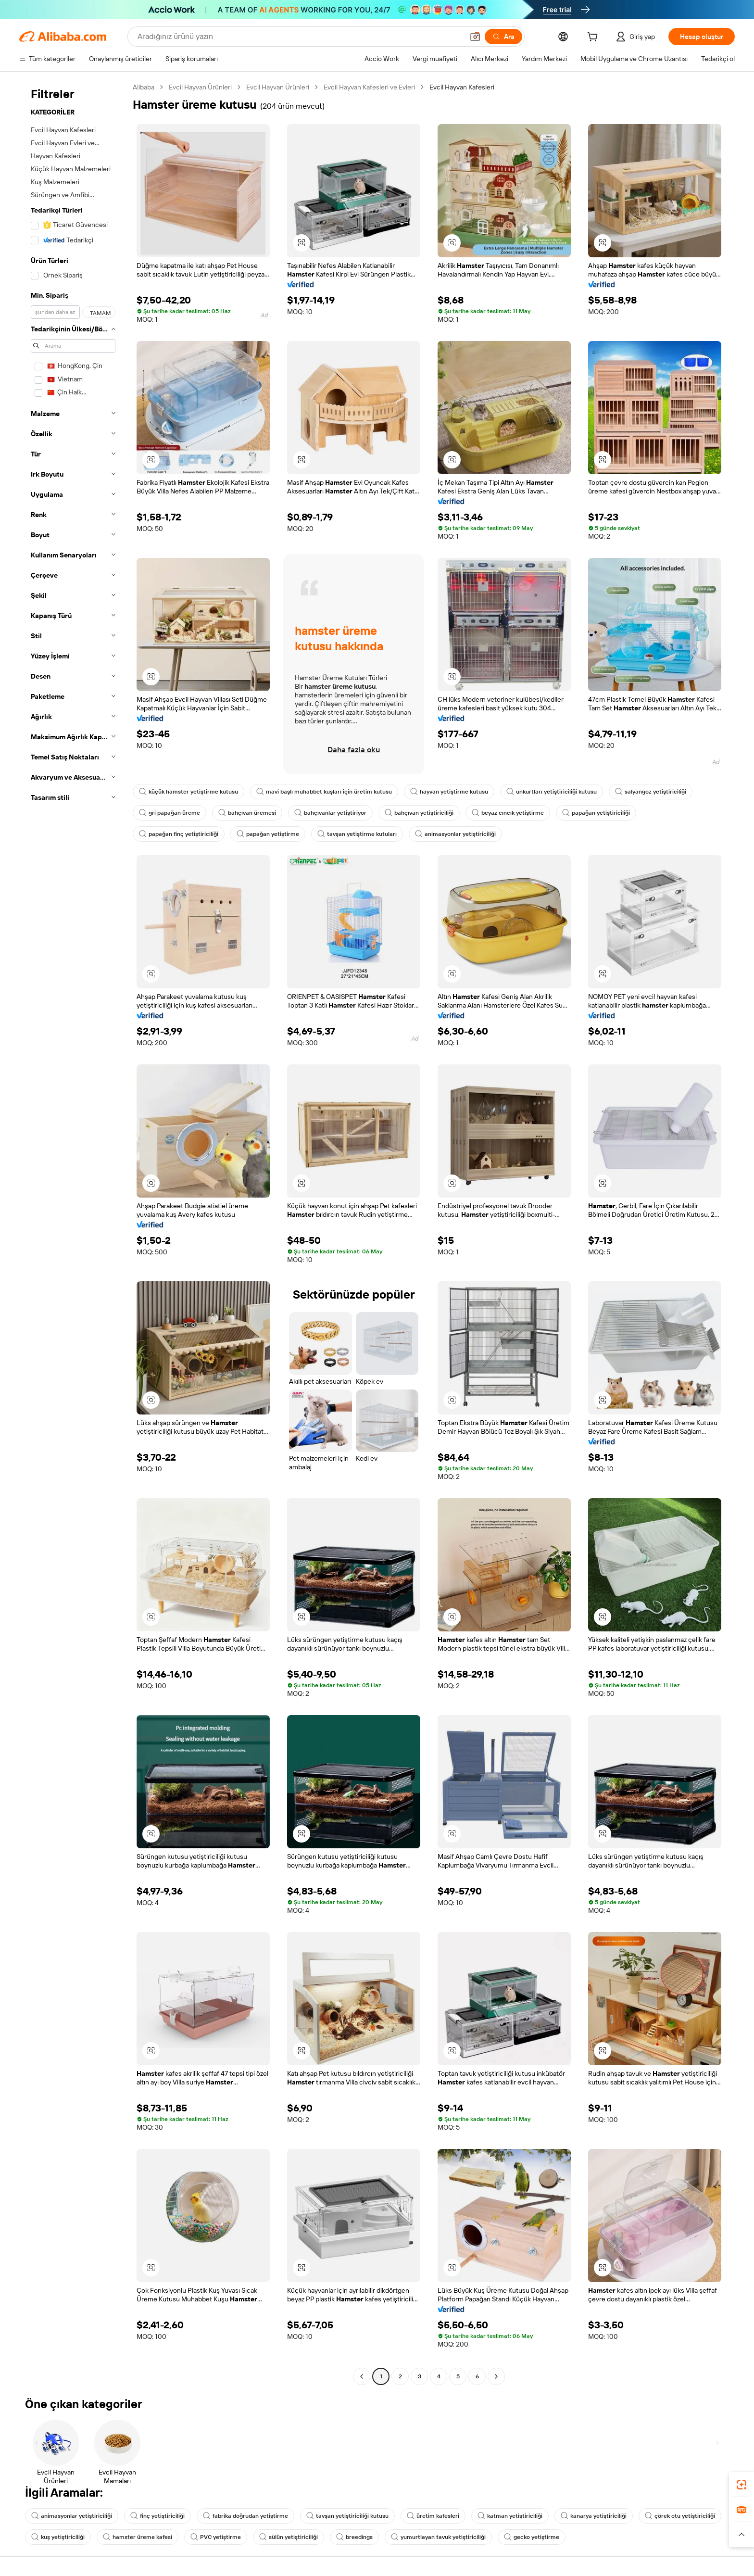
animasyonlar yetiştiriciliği (455, 834)
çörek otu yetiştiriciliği (680, 2516)
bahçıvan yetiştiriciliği (419, 813)
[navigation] (73, 1233)
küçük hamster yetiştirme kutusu (188, 792)
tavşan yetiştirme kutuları (357, 834)
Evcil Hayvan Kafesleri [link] (461, 87)
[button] (475, 36)
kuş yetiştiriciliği (58, 2537)
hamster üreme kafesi (137, 2537)
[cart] (594, 38)
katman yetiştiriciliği (510, 2516)
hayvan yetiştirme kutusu (449, 792)
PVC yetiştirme (215, 2537)
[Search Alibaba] (300, 36)
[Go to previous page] (361, 2376)
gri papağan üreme (169, 813)
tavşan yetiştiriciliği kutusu (347, 2516)
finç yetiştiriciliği (157, 2516)
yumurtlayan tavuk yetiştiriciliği (438, 2537)
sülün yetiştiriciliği (288, 2537)
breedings (354, 2537)
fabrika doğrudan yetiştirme (245, 2516)
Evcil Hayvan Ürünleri (200, 87)
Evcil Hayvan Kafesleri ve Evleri (369, 87)
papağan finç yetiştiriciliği (178, 834)
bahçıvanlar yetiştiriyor (330, 813)
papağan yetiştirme (268, 834)
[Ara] (503, 36)
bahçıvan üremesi (247, 813)
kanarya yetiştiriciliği (594, 2516)
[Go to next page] (496, 2376)
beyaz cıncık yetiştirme (508, 813)
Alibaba (143, 87)
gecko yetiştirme (531, 2537)
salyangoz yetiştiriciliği (650, 792)
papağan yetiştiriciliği (596, 813)
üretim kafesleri (433, 2516)
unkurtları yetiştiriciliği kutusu (551, 792)
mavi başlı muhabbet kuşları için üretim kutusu (324, 792)
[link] (741, 2484)
